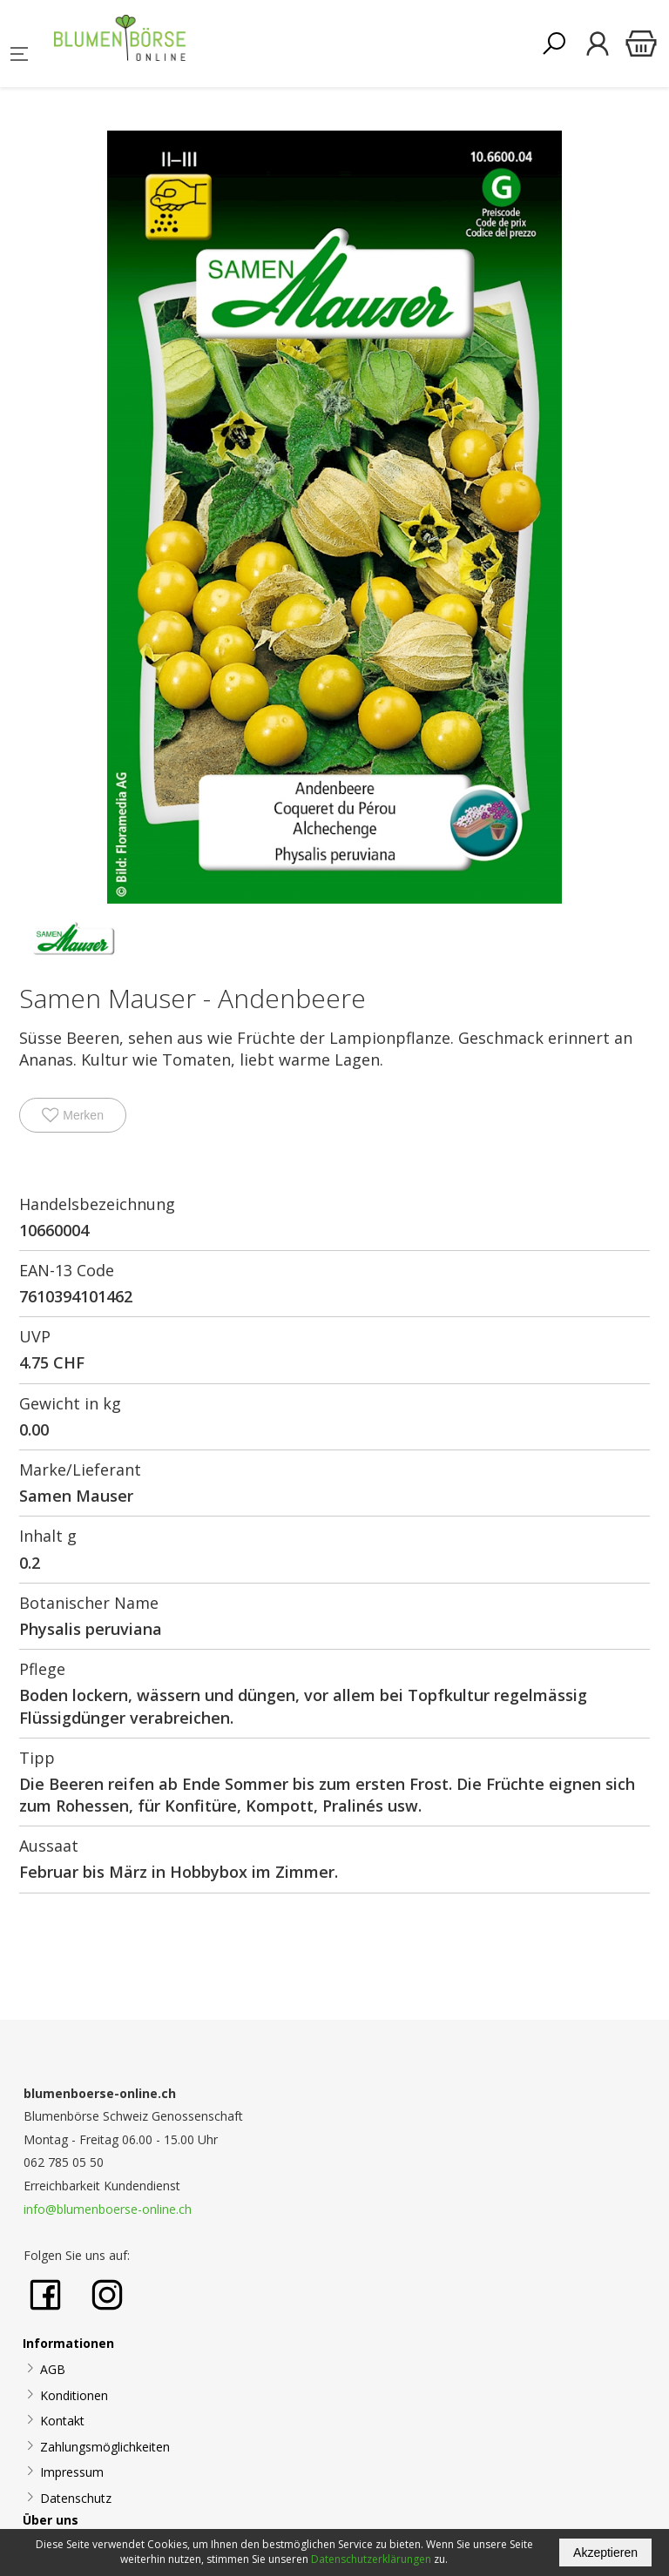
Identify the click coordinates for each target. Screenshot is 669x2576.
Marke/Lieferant (80, 1469)
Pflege (42, 1668)
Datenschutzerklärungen (371, 2559)
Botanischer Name (89, 1602)
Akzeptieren (605, 2552)
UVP (35, 1336)
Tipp (37, 1757)
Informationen (68, 2343)
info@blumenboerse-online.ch (108, 2209)
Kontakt (62, 2420)
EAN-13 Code (66, 1270)
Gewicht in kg (70, 1403)
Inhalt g (48, 1535)
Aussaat (48, 1845)
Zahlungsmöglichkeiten (105, 2446)
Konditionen (74, 2395)
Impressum (72, 2472)
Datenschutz (76, 2498)
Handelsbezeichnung (97, 1204)
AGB (52, 2369)
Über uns (50, 2520)
